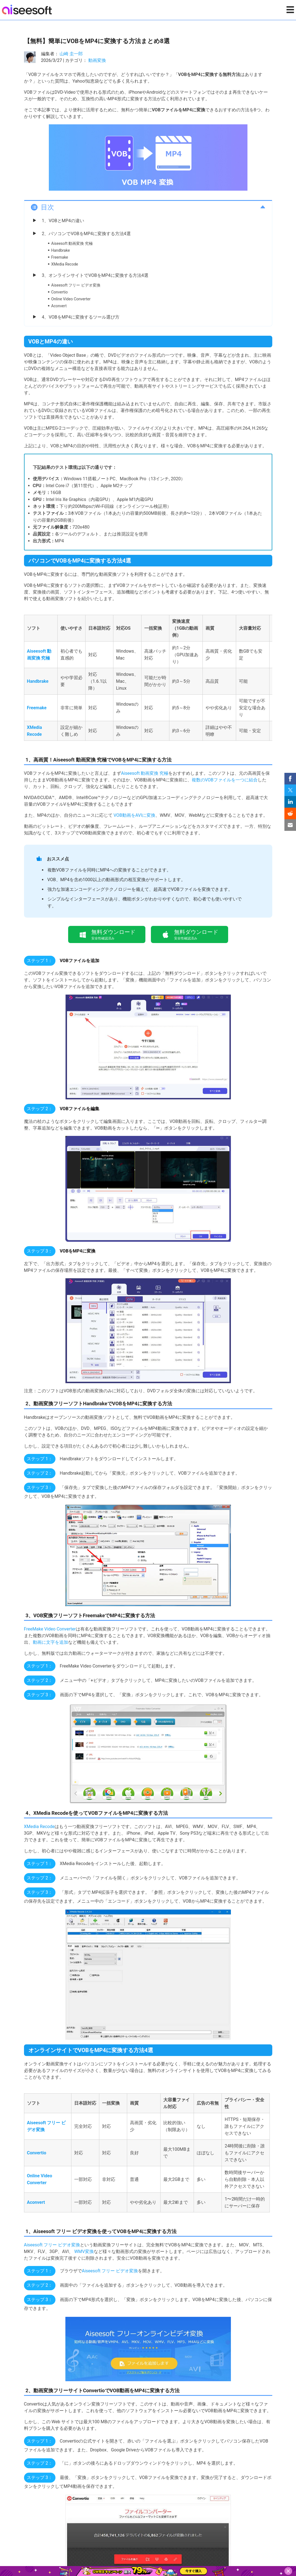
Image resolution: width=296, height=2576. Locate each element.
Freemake (59, 257)
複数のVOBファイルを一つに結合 (225, 779)
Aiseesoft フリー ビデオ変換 (75, 285)
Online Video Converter (71, 299)
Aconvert (59, 306)
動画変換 (97, 60)
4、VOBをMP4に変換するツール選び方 (80, 317)
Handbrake (60, 250)
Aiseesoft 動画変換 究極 (72, 243)
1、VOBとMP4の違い (63, 220)
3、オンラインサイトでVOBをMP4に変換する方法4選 (95, 275)
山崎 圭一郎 (71, 53)
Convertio (59, 292)
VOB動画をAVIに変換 (134, 815)
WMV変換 (83, 2251)
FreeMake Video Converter (50, 1629)
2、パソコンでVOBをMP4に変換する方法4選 (86, 233)
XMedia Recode (64, 264)
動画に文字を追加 (50, 1642)
